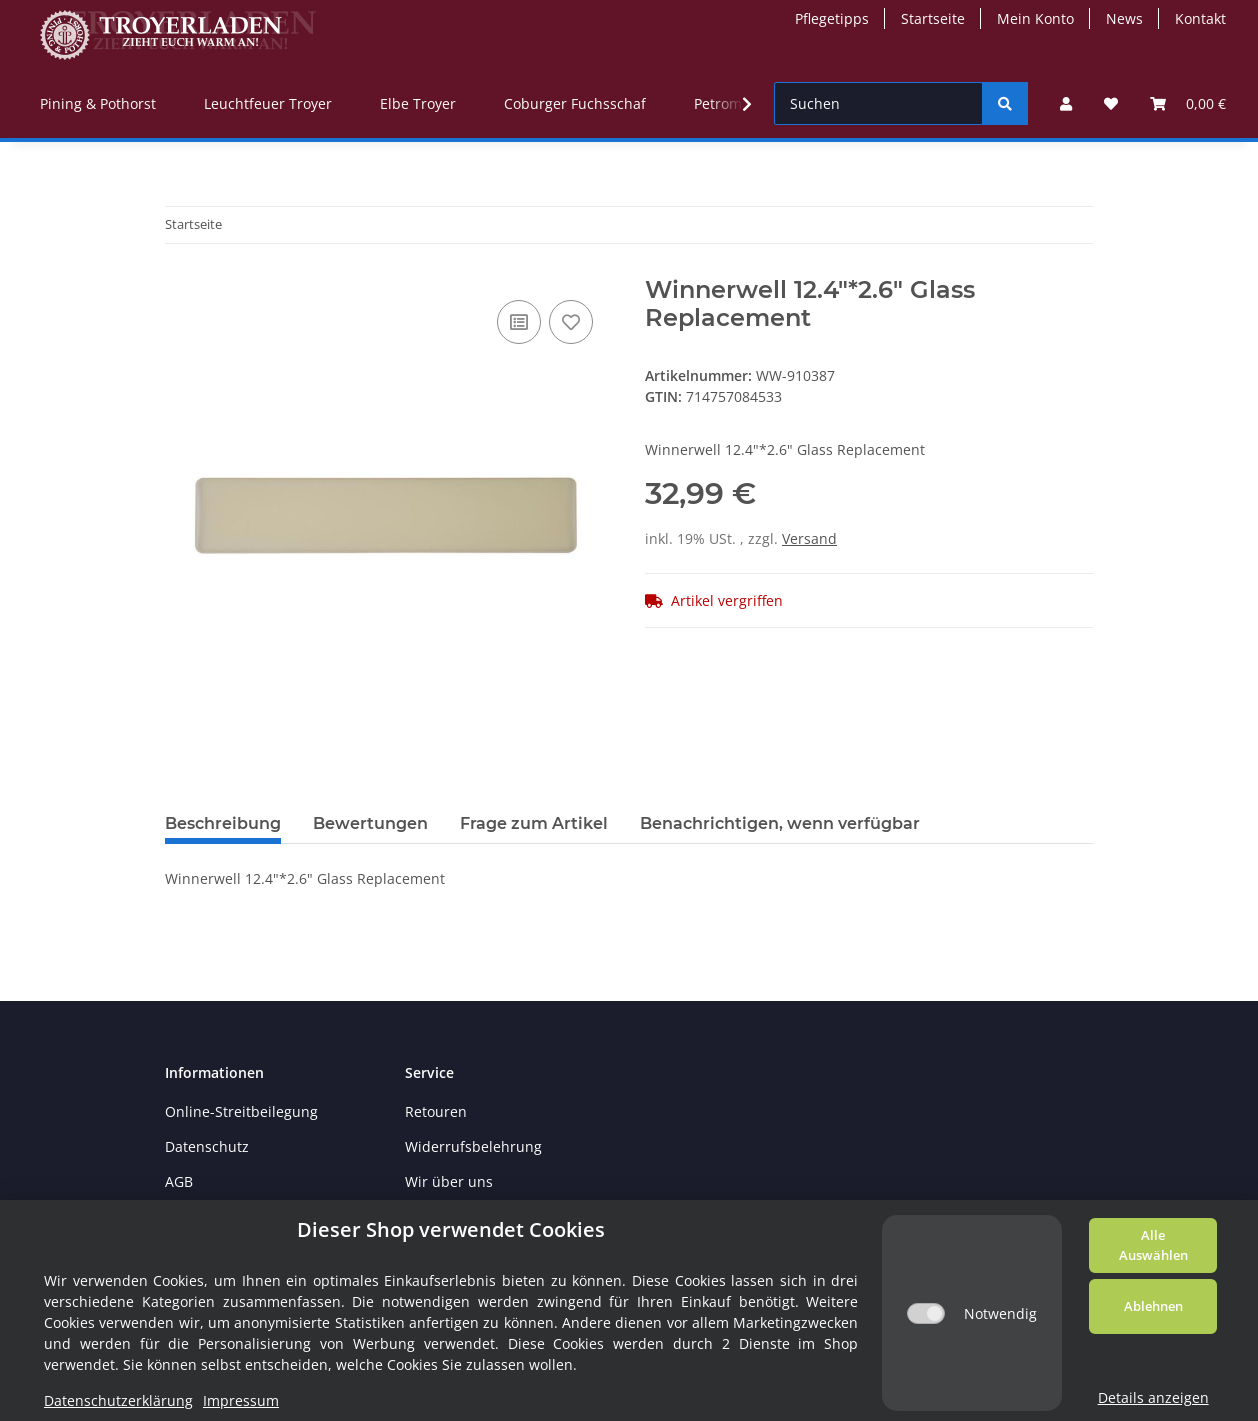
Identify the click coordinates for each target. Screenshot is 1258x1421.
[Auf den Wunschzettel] (571, 322)
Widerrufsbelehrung (473, 1146)
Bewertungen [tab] (370, 823)
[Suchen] (878, 103)
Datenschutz (207, 1146)
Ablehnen (1153, 1306)
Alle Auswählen (1153, 1245)
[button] (1066, 103)
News (1124, 18)
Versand (809, 538)
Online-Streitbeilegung (241, 1111)
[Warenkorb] (1188, 103)
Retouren (436, 1111)
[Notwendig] (926, 1313)
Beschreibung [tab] (223, 823)
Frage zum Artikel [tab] (534, 823)
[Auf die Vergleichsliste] (519, 322)
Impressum (241, 1400)
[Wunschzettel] (1111, 103)
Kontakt (1200, 18)
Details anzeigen (1153, 1397)
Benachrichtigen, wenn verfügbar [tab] (780, 823)
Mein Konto (1035, 18)
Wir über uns (449, 1181)
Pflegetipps (832, 18)
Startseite (933, 18)
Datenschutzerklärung (118, 1400)
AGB (179, 1181)
